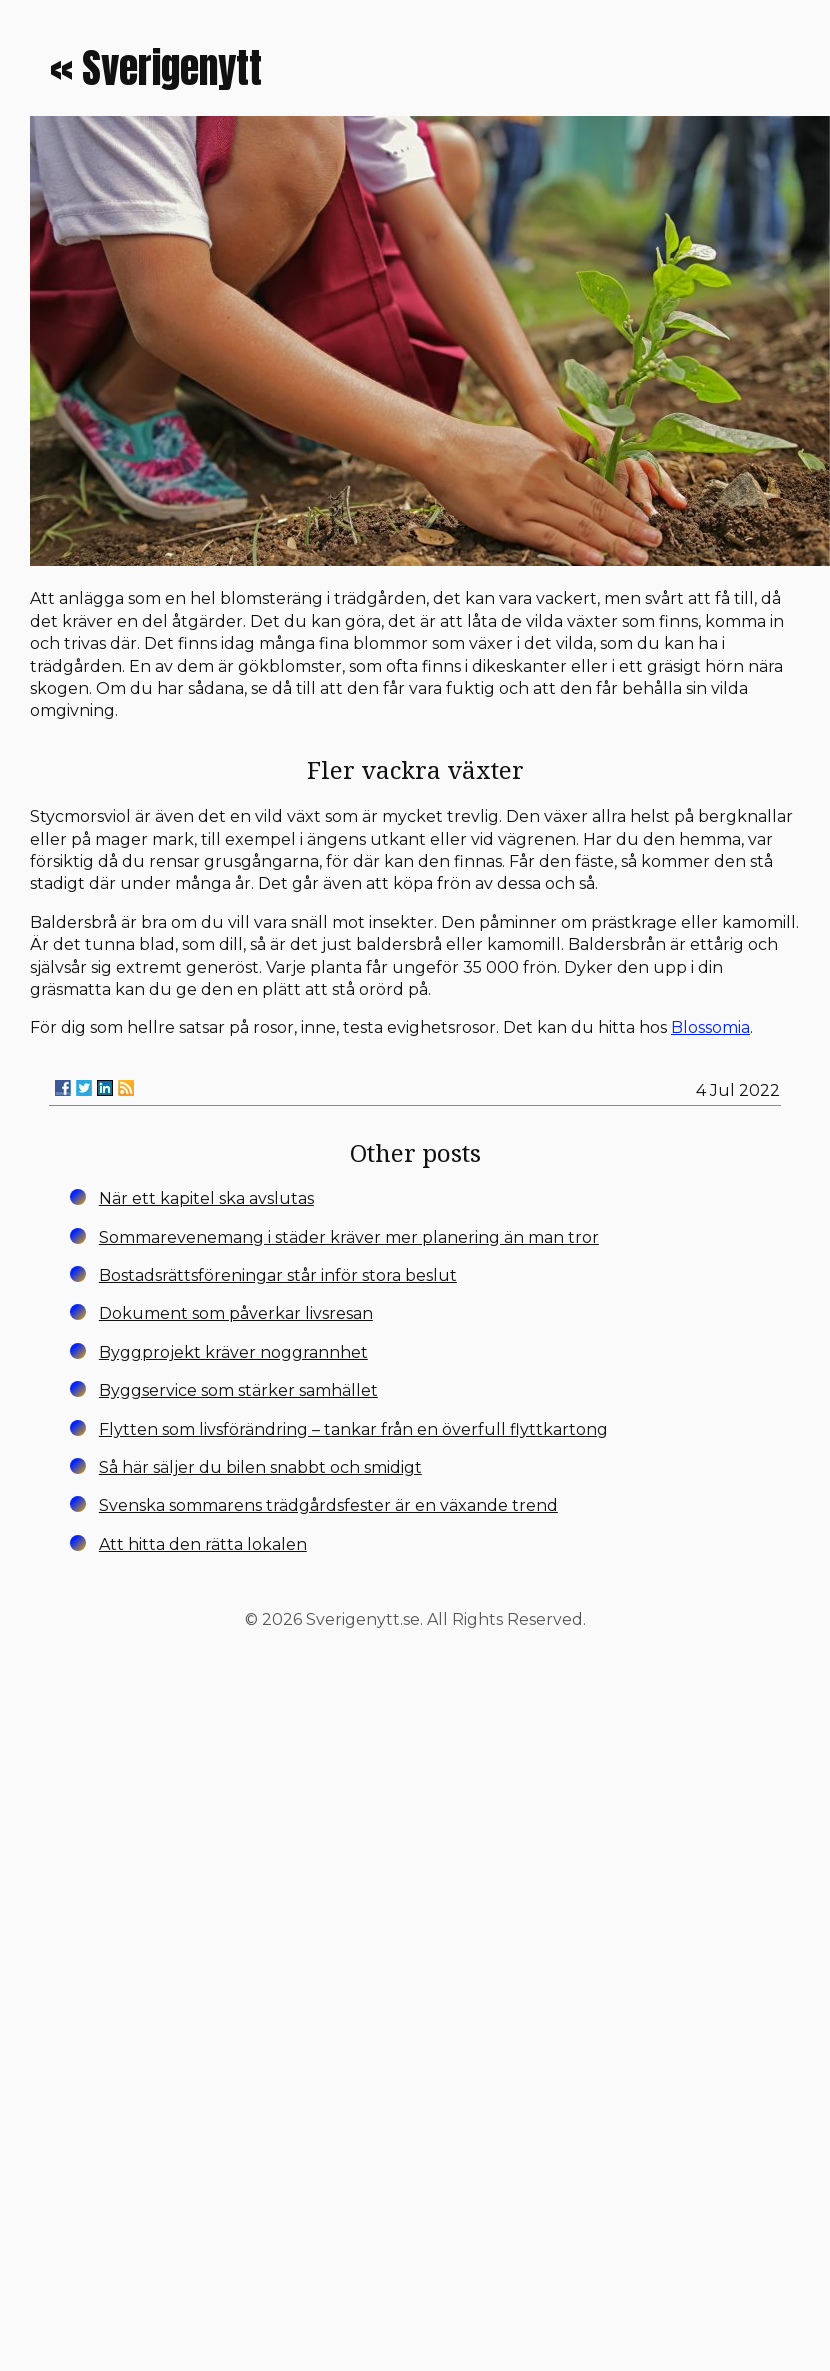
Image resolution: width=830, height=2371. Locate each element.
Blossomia (710, 1027)
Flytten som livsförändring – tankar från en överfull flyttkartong (353, 1429)
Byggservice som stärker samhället (238, 1390)
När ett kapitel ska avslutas (206, 1198)
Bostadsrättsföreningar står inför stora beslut (278, 1275)
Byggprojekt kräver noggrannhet (233, 1352)
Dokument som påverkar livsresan (236, 1313)
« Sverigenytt (156, 68)
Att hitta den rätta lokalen (203, 1544)
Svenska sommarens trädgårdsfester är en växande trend (328, 1505)
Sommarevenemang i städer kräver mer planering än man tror (349, 1237)
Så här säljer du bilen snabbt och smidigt (260, 1467)
